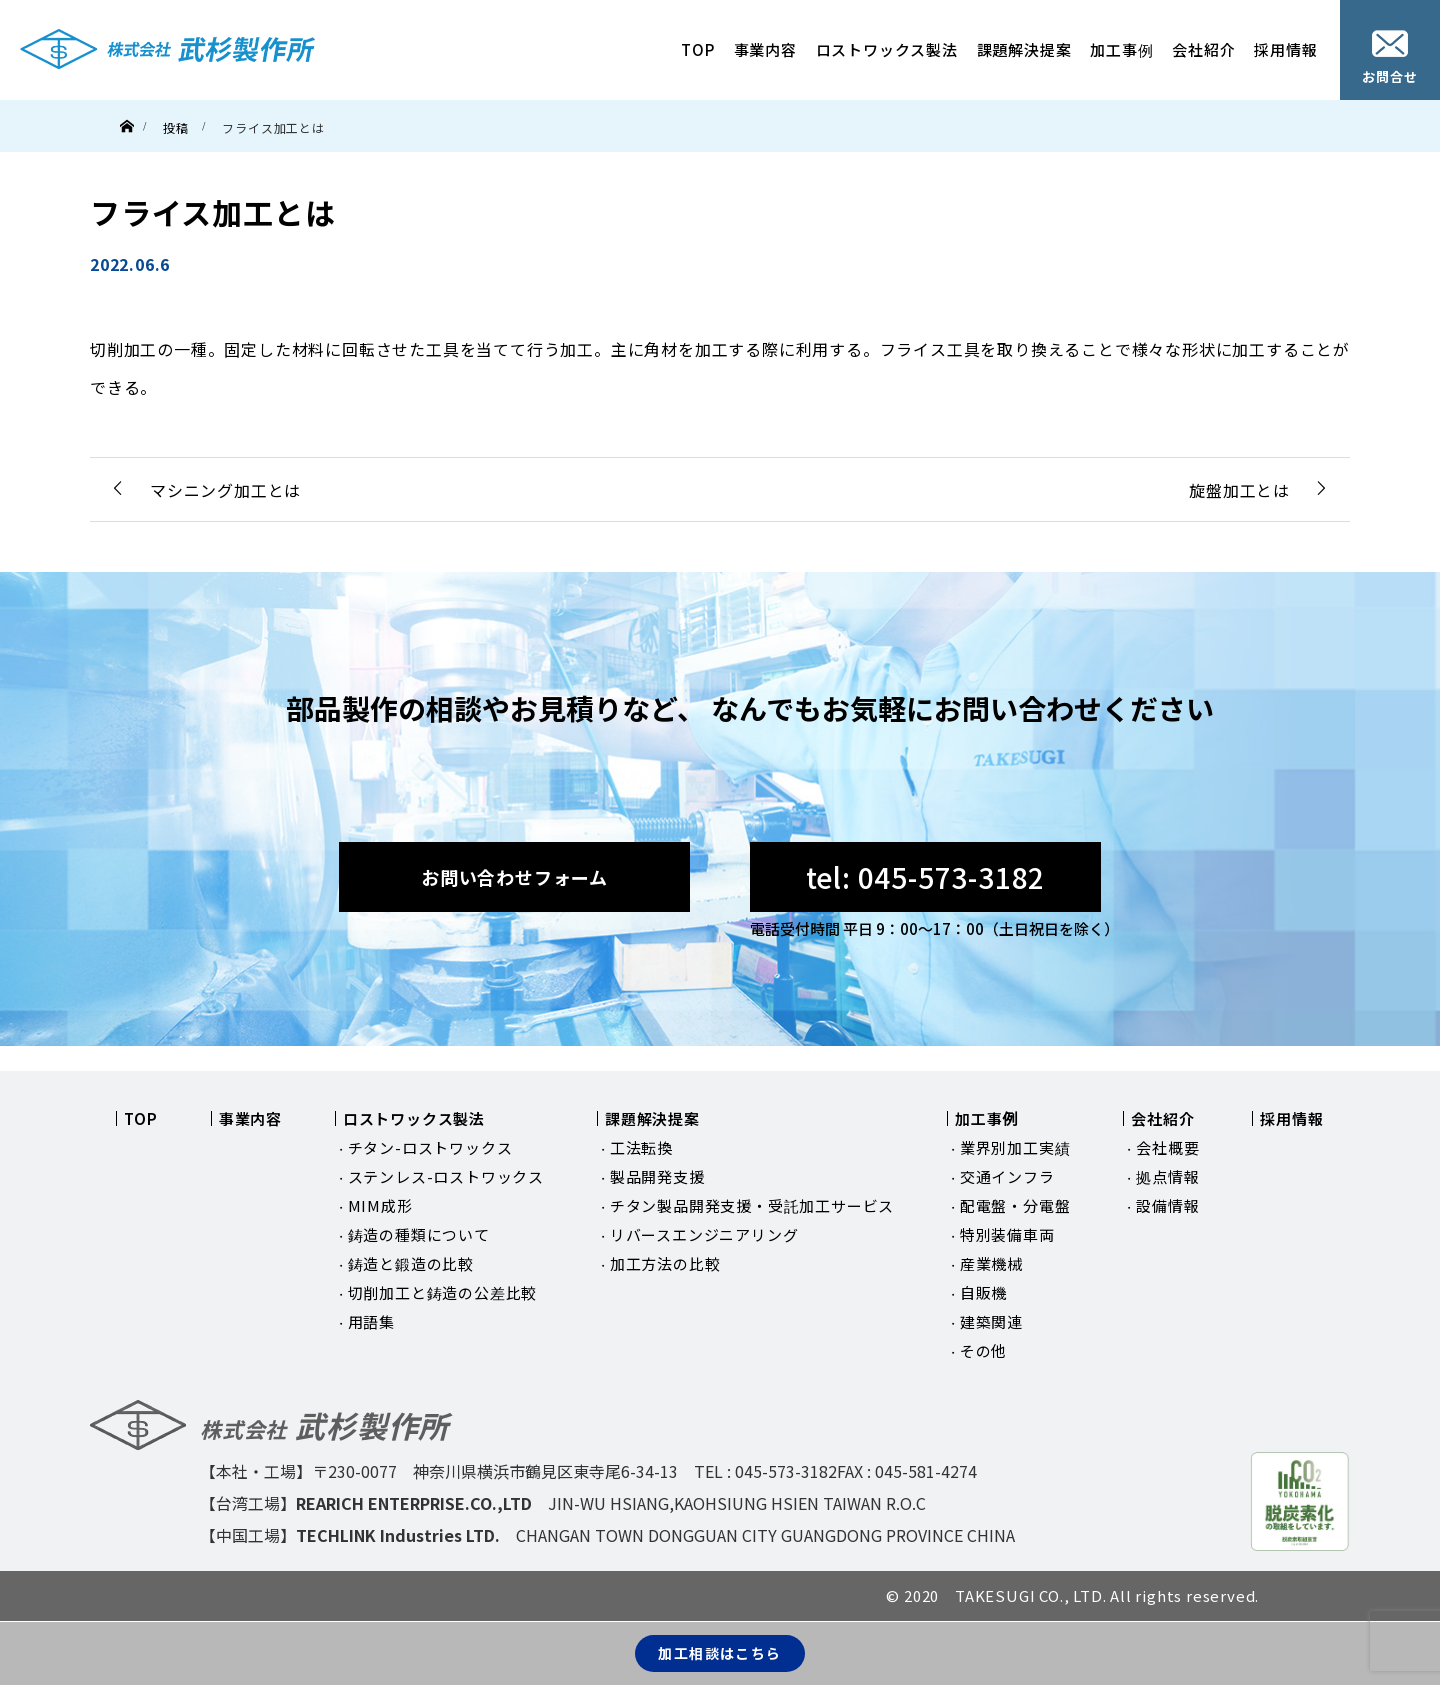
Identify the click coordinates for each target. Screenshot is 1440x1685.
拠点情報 (1167, 1176)
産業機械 (991, 1263)
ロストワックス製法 (887, 49)
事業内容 (765, 49)
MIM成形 (380, 1205)
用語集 (371, 1321)
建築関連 (991, 1321)
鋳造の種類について (419, 1234)
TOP (697, 49)
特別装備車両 (1007, 1234)
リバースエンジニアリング (704, 1234)
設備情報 (1167, 1205)
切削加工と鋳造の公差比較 (443, 1292)
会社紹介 (1203, 49)
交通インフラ (1007, 1176)
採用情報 (1285, 49)
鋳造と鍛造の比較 (411, 1263)
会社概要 (1167, 1147)
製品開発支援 (657, 1176)
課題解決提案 (1024, 49)
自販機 (983, 1292)
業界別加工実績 (1015, 1147)
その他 (983, 1350)
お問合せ (1389, 58)
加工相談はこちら (719, 1653)
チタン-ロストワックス (430, 1147)
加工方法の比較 (665, 1263)
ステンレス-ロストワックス (446, 1176)
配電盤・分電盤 (1015, 1205)
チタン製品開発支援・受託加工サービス (752, 1205)
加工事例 (1121, 49)
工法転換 (641, 1147)
